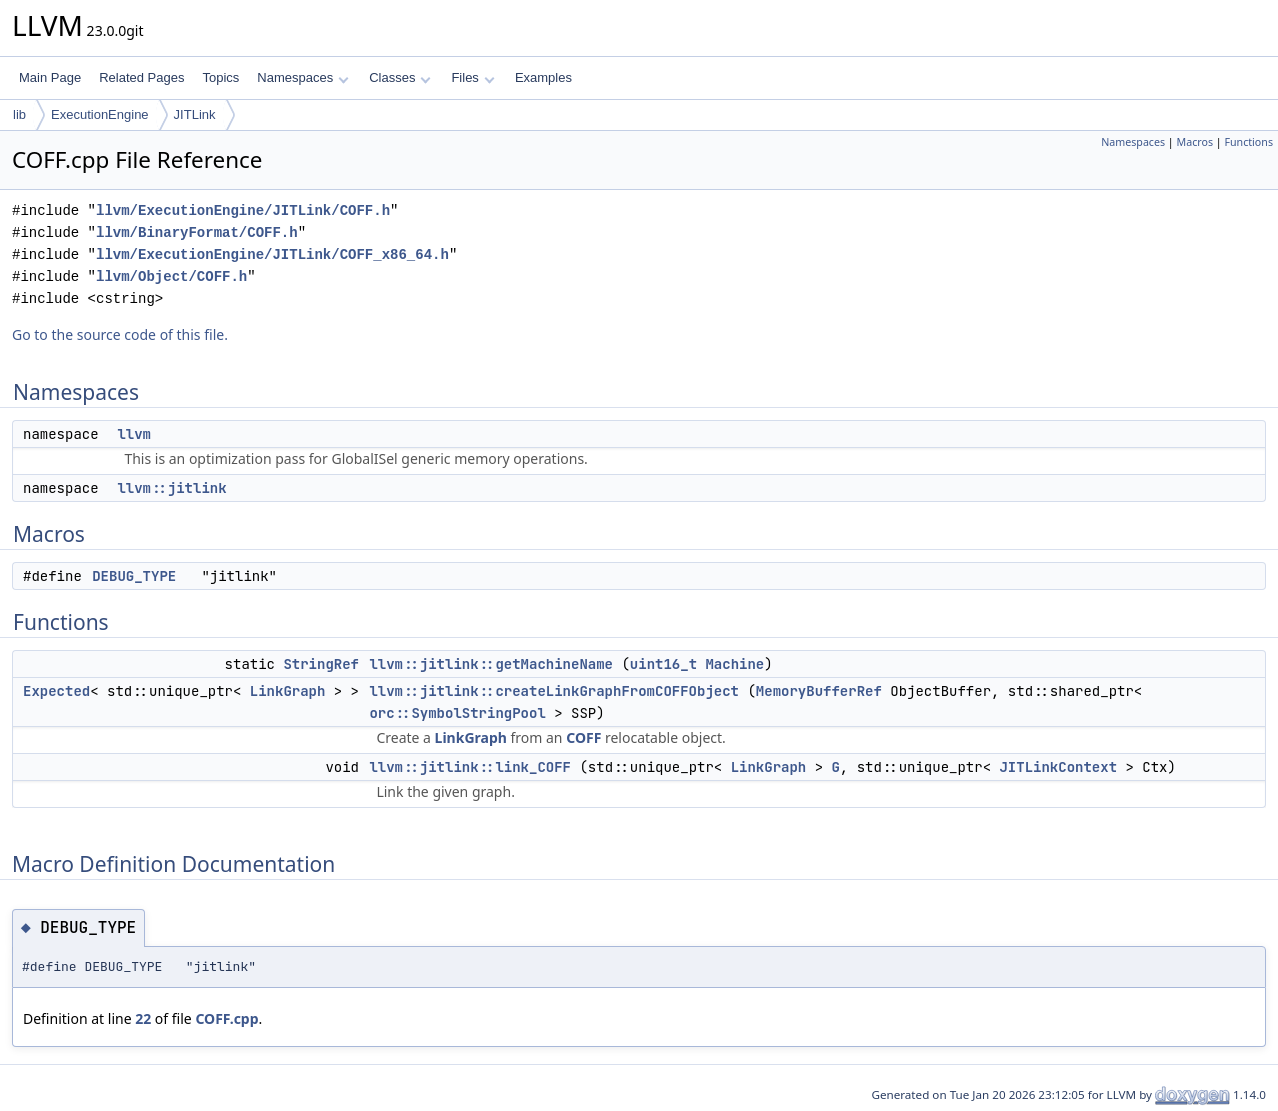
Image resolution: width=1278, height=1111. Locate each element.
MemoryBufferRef (819, 691)
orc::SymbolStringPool (457, 713)
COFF (583, 737)
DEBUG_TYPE (134, 576)
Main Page (50, 77)
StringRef (321, 664)
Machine (734, 664)
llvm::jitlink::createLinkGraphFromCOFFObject (554, 691)
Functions (1248, 142)
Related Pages (141, 77)
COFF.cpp (226, 1018)
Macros (1195, 142)
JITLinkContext (1058, 767)
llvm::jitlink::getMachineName (491, 664)
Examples (543, 77)
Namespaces (302, 77)
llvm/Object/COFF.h (171, 276)
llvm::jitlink (171, 488)
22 (143, 1018)
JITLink (195, 114)
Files (472, 77)
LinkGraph (288, 691)
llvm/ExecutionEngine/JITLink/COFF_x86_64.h (272, 254)
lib (19, 114)
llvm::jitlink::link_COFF (470, 767)
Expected (56, 691)
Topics (220, 77)
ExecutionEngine (100, 114)
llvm (134, 434)
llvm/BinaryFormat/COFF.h (197, 232)
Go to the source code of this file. (120, 334)
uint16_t (663, 664)
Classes (400, 77)
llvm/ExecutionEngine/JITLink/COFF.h (243, 210)
